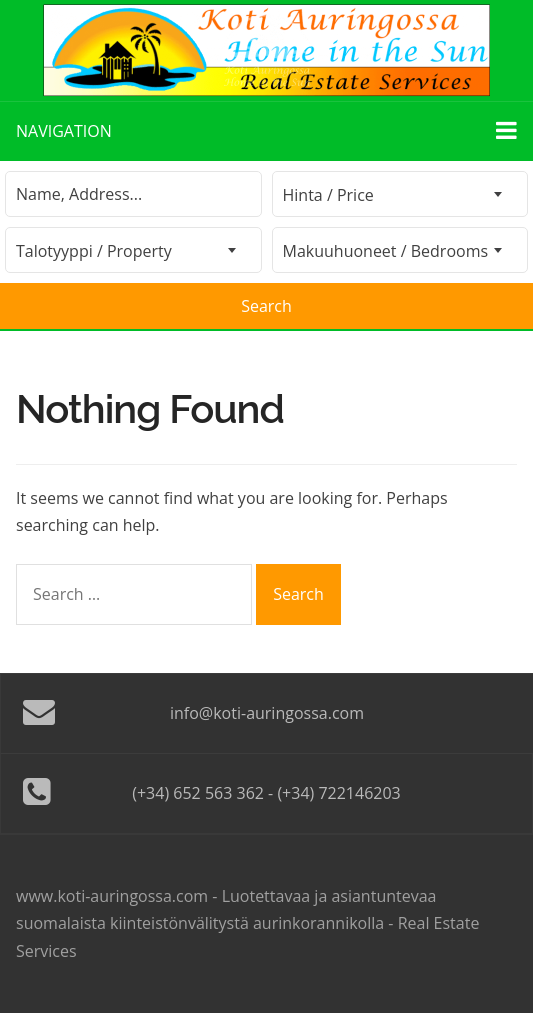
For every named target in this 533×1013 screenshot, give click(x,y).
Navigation (266, 130)
